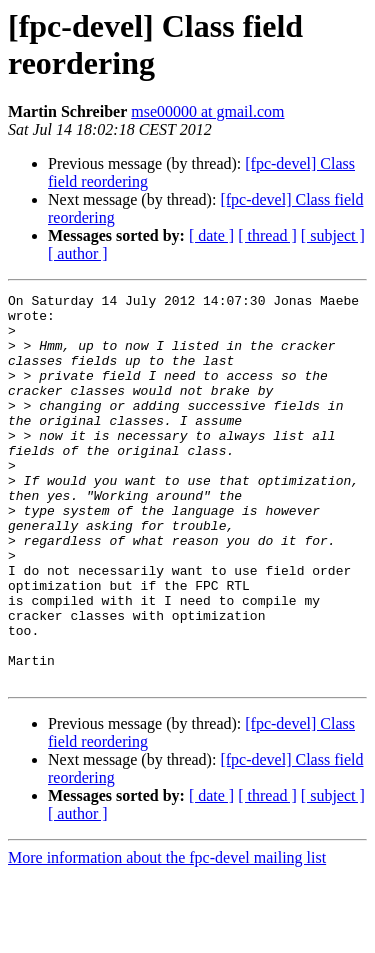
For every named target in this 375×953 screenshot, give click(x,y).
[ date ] (211, 235)
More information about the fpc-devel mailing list (167, 935)
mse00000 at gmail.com (207, 111)
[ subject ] (333, 235)
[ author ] (78, 253)
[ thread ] (267, 235)
